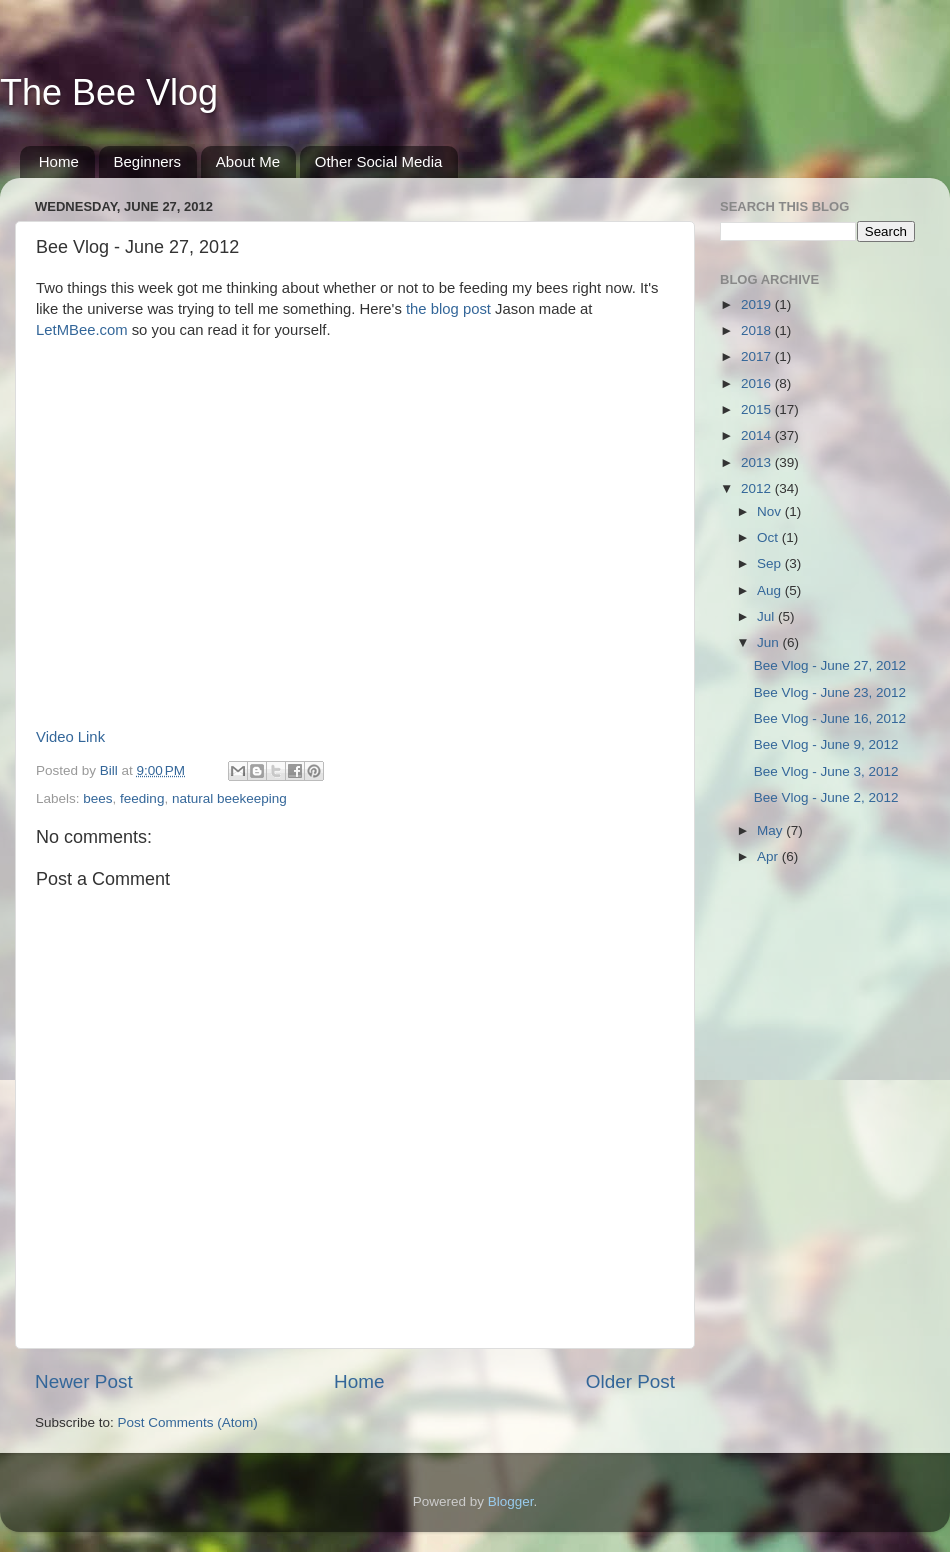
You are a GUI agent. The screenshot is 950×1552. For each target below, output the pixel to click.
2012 (758, 488)
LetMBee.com (82, 330)
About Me (248, 161)
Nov (771, 511)
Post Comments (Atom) (188, 1422)
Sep (771, 563)
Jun (770, 642)
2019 (758, 304)
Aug (771, 590)
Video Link (70, 737)
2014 (758, 435)
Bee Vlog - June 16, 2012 (830, 718)
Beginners (148, 161)
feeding (142, 798)
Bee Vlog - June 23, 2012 (830, 692)
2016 (758, 383)
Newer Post (84, 1381)
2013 (758, 462)
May (771, 830)
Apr (769, 856)
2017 (758, 356)
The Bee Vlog (109, 92)
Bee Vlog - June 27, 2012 (830, 665)
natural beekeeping (229, 798)
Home (59, 161)
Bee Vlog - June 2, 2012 (826, 797)
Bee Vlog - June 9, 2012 (826, 744)
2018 (758, 330)
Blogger (511, 1501)
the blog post (448, 309)
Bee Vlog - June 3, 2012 (826, 771)
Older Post (630, 1381)
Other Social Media (379, 161)
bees (97, 798)
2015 (758, 409)
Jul (767, 616)
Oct (769, 537)
